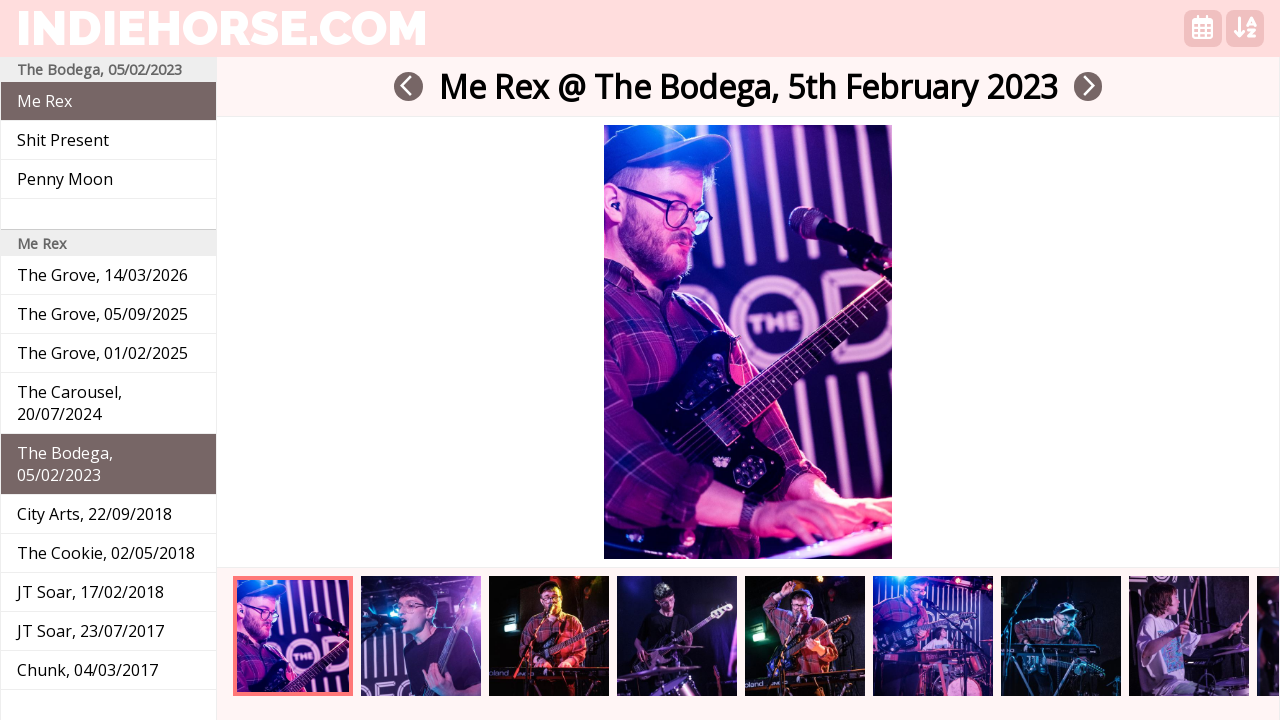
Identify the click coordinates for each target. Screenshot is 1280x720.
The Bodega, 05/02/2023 (65, 464)
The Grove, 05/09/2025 (102, 314)
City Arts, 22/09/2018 (94, 514)
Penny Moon (65, 179)
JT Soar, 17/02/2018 (90, 592)
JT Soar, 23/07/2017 (90, 631)
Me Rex (44, 101)
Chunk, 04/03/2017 (87, 670)
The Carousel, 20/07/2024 (69, 403)
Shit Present (63, 140)
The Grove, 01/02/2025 (102, 353)
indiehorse (222, 28)
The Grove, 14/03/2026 (102, 275)
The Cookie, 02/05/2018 (106, 553)
